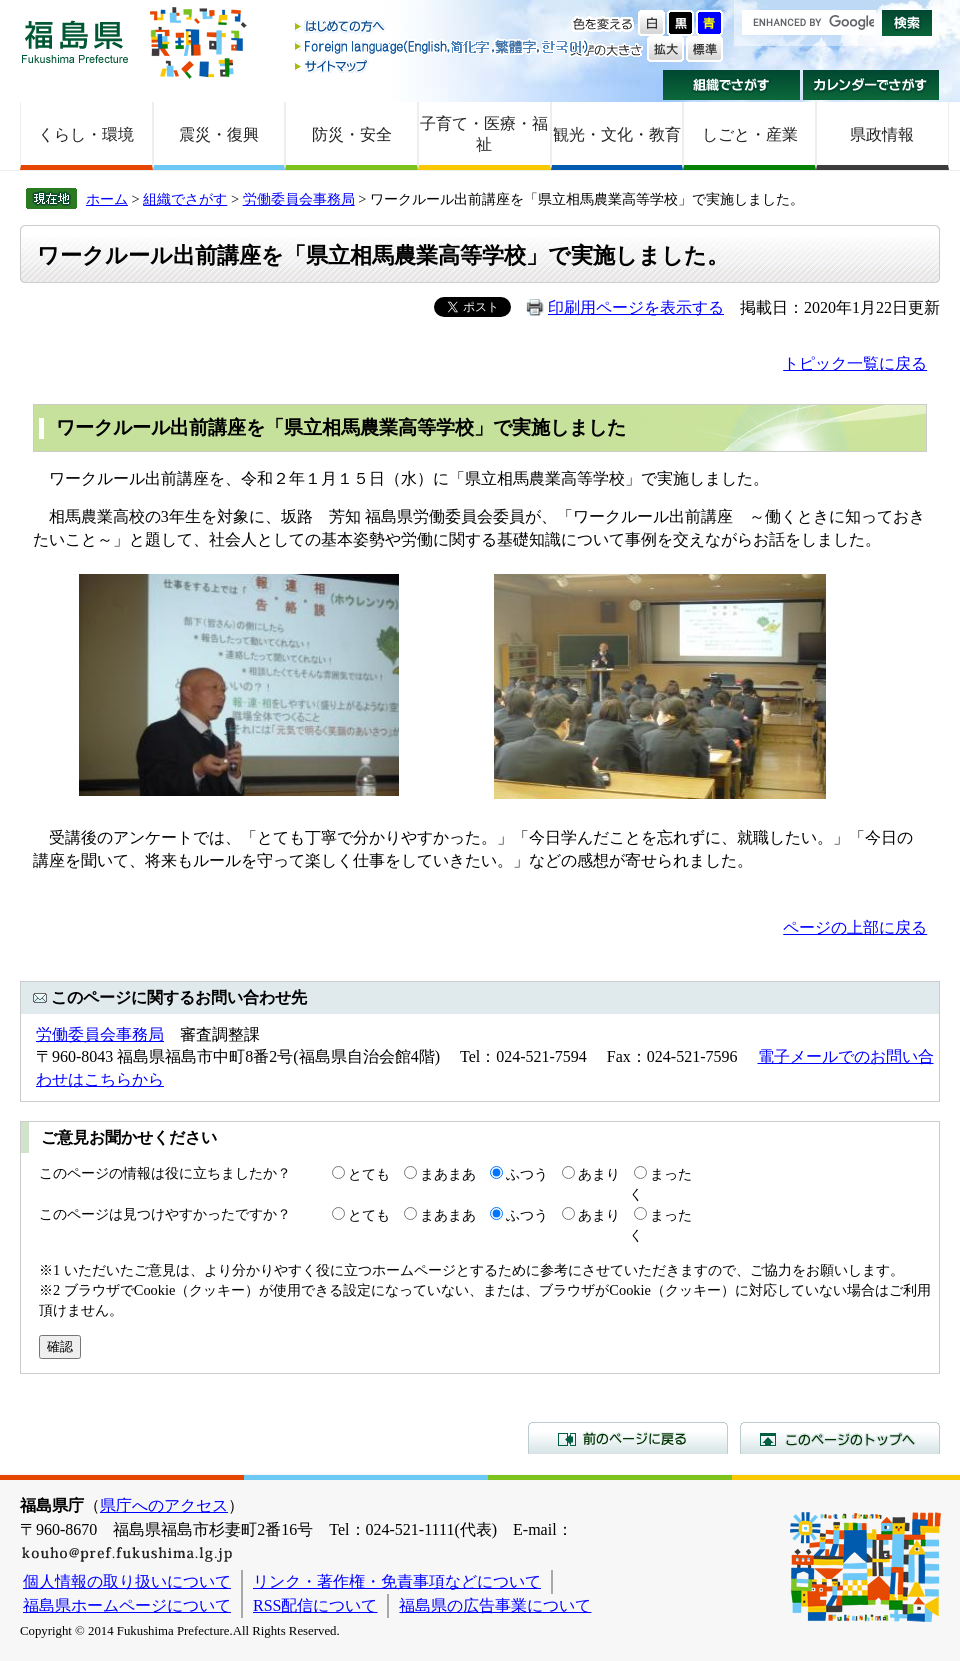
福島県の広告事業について (495, 1605)
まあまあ (448, 1174)
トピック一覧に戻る (855, 363)
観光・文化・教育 (617, 134)
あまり (599, 1174)
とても (369, 1174)
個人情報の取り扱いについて (127, 1581)
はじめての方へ (443, 27)
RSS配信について (315, 1605)
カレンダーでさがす (871, 85)
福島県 (75, 41)
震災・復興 (219, 134)
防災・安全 (352, 134)
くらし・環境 (86, 134)
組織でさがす (731, 85)
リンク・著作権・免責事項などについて (397, 1581)
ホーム (107, 199)
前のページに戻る (628, 1438)
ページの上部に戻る (855, 927)
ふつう (527, 1174)
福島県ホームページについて (127, 1605)
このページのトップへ (840, 1438)
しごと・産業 (750, 134)
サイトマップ (443, 65)
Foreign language (443, 46)
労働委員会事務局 (299, 199)
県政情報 (882, 134)
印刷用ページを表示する (636, 307)
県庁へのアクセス (164, 1505)
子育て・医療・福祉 (484, 134)
